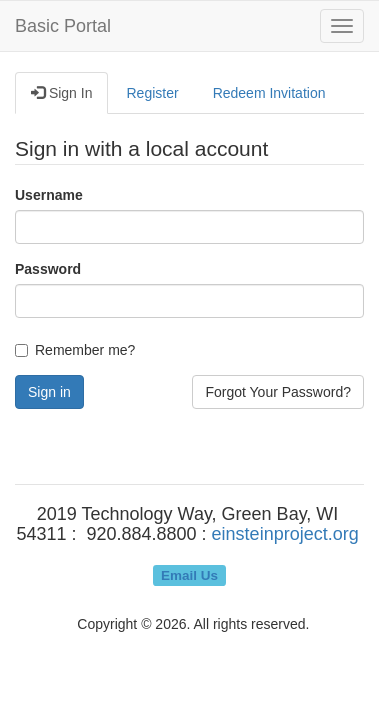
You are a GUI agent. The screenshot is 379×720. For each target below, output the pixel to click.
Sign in (49, 392)
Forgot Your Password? (278, 392)
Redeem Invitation (269, 93)
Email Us (189, 574)
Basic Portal (63, 26)
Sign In (61, 93)
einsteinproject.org (285, 534)
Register (152, 93)
